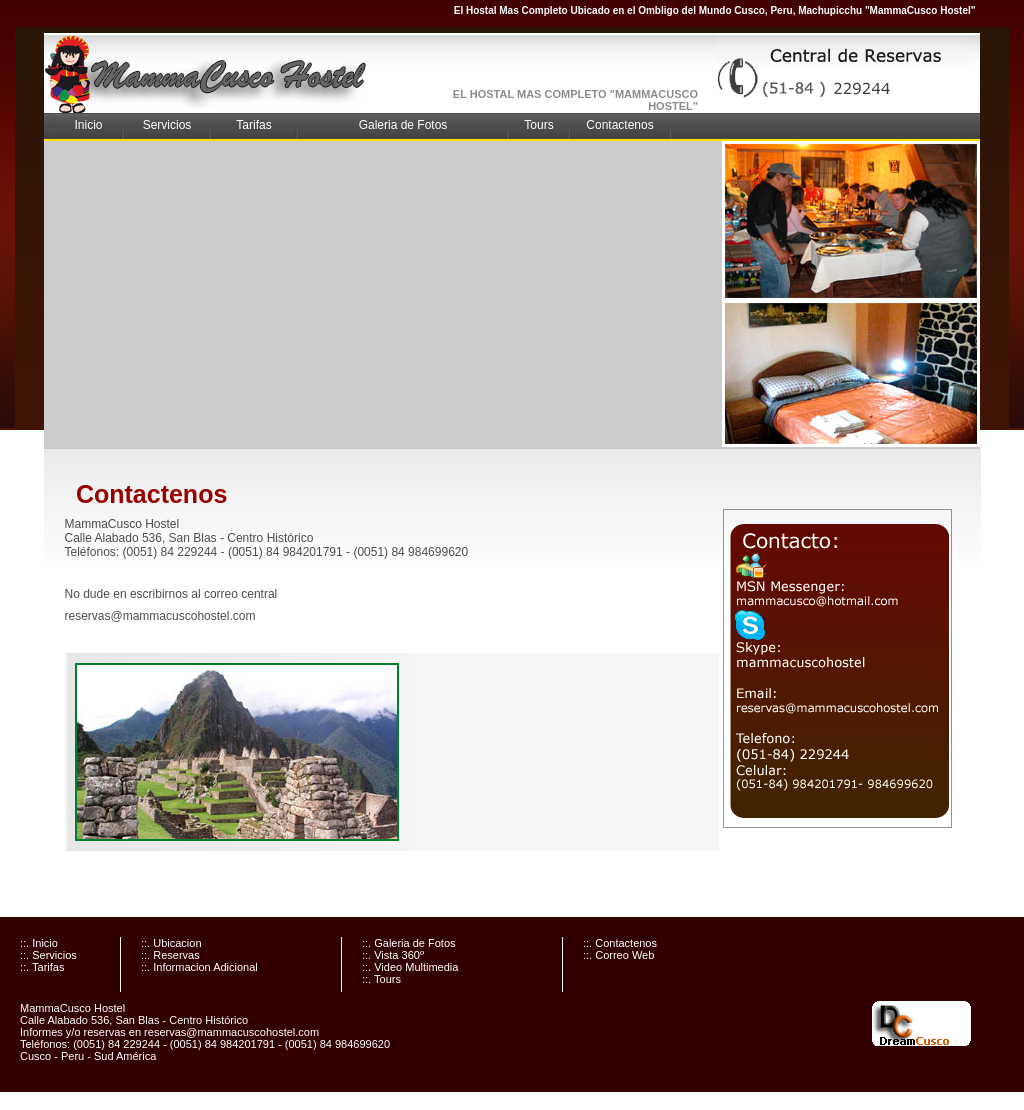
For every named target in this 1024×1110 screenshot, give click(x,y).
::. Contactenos (620, 943)
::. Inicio (39, 943)
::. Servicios (48, 955)
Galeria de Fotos (403, 125)
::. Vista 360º (393, 955)
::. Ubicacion (171, 943)
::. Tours (381, 979)
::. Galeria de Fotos (409, 943)
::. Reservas (170, 955)
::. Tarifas (42, 967)
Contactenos (619, 125)
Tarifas (253, 125)
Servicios (167, 125)
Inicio (88, 125)
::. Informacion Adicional (199, 967)
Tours (538, 125)
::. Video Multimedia (410, 967)
